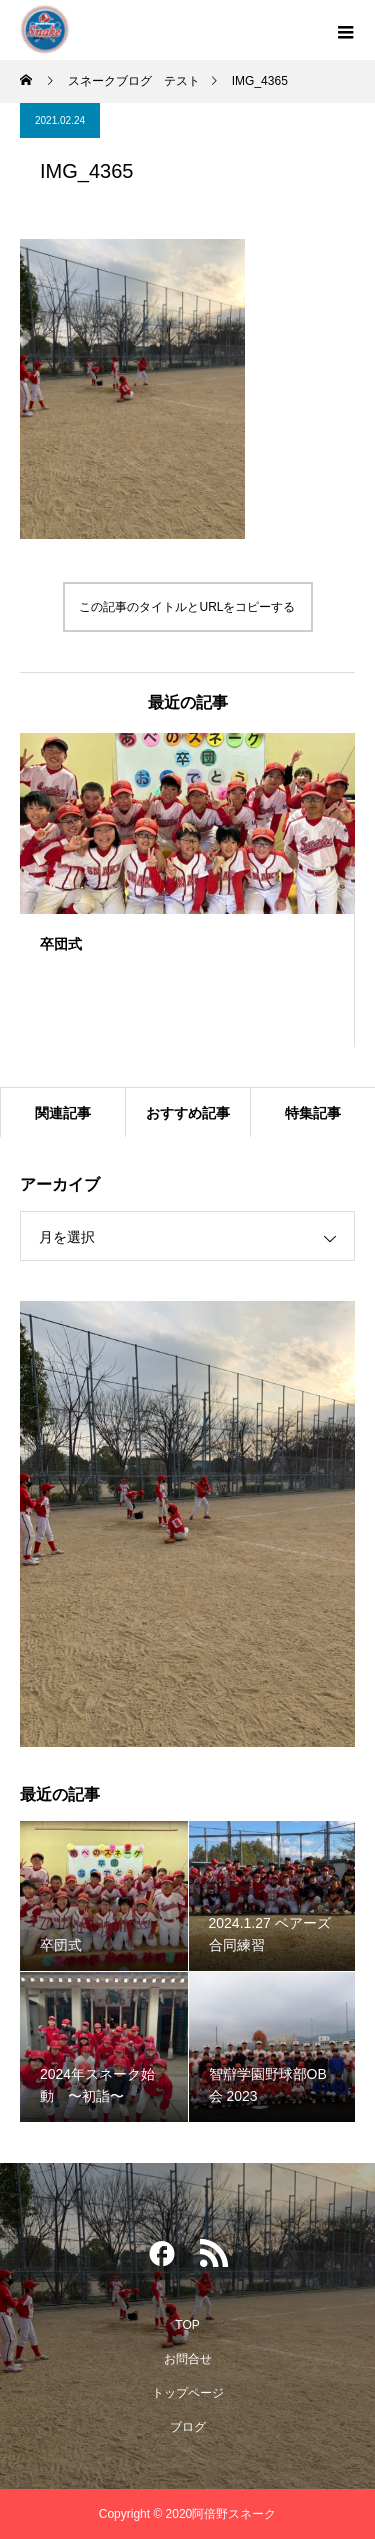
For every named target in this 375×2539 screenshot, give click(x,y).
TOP (187, 2325)
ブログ (188, 2427)
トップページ (188, 2393)
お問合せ (188, 2359)
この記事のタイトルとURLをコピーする (187, 607)
